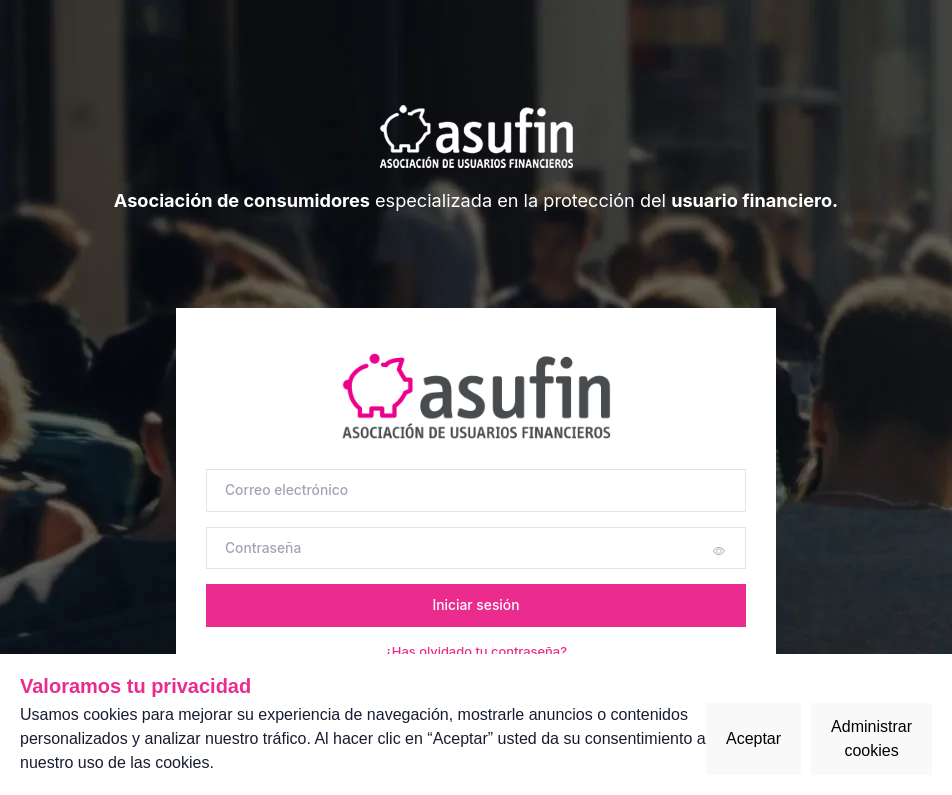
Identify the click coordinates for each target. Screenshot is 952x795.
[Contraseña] (476, 548)
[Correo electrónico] (476, 490)
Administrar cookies (871, 738)
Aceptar (753, 738)
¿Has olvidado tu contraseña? (476, 651)
